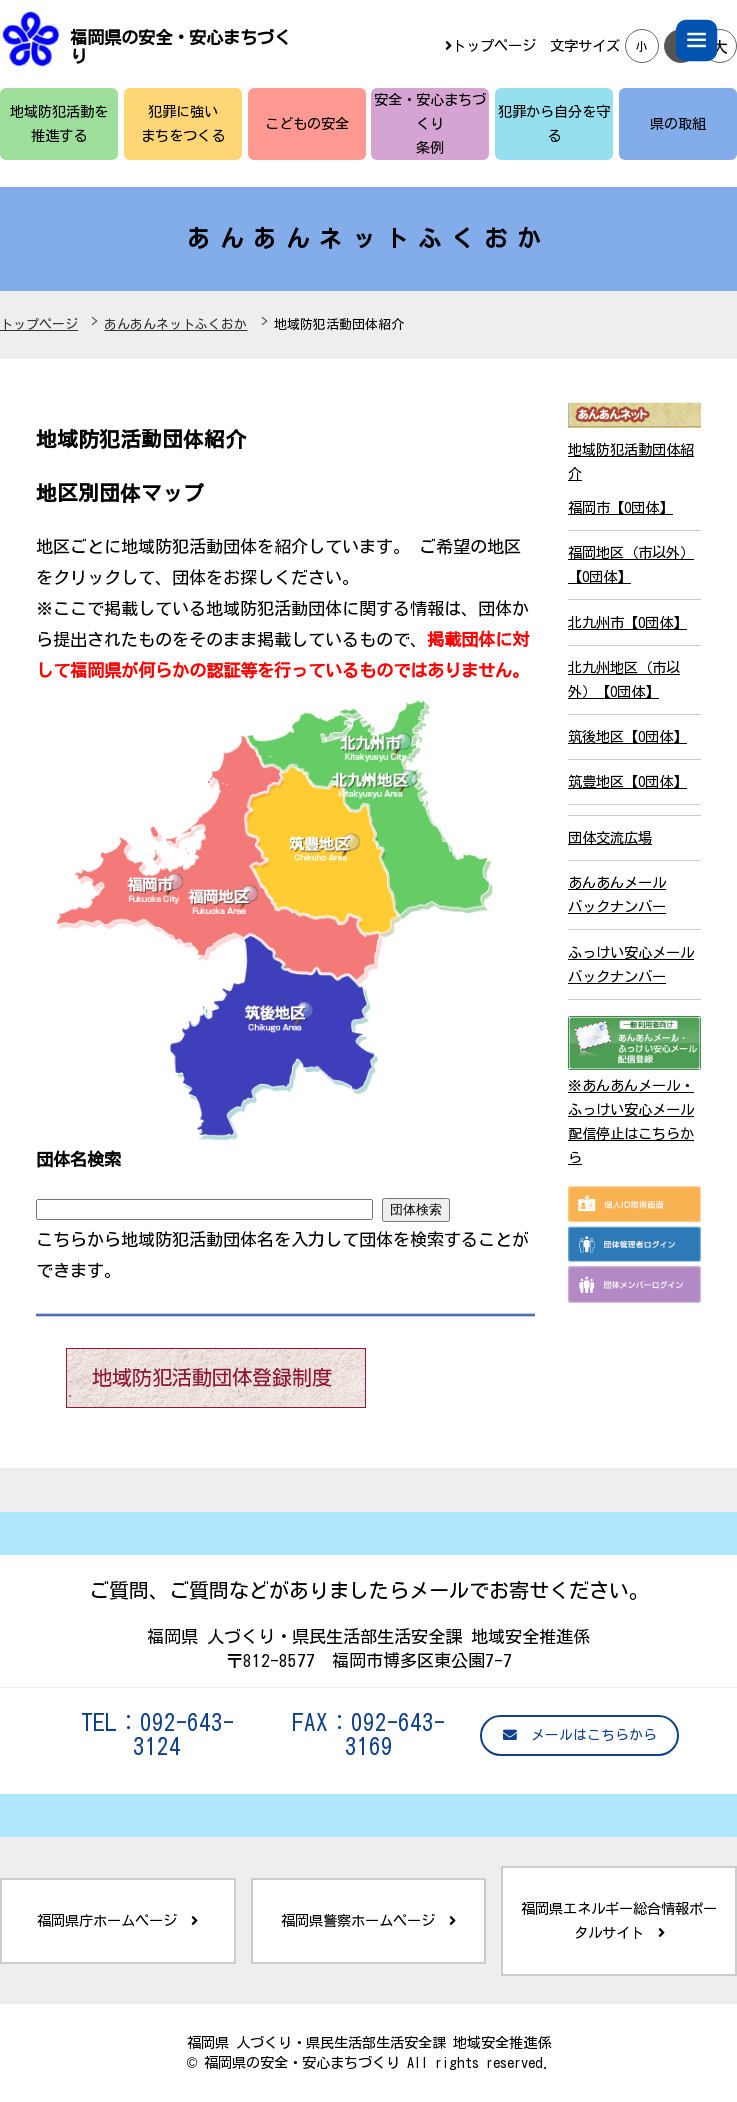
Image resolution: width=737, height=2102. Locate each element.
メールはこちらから (580, 1735)
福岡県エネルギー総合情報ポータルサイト (619, 1920)
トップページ (490, 45)
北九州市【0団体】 (627, 622)
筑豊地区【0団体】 (627, 781)
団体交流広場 (610, 837)
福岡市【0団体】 (620, 507)
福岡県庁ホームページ (117, 1920)
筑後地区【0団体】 (627, 736)
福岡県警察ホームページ (368, 1920)
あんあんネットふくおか (175, 324)
